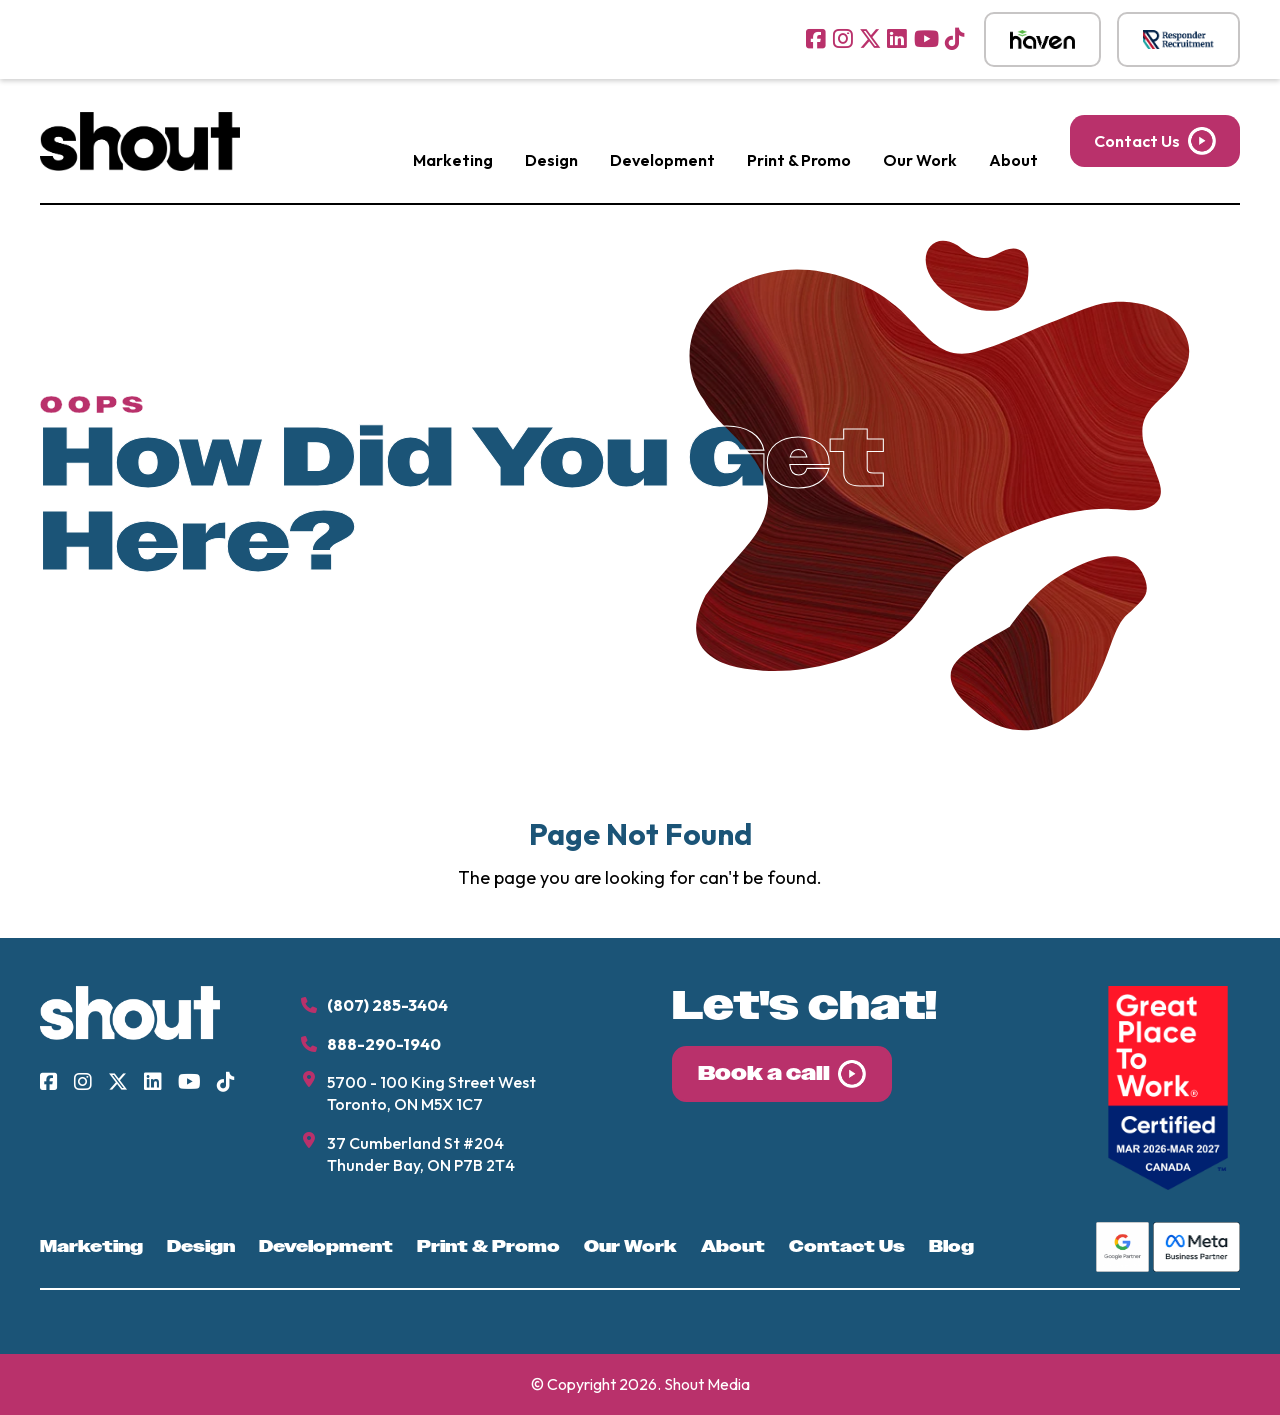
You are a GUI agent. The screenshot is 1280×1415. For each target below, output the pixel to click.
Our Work (920, 160)
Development (662, 160)
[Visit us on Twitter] (870, 39)
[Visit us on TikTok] (955, 39)
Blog (951, 1247)
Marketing (453, 160)
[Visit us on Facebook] (816, 39)
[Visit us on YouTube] (926, 39)
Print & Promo (799, 160)
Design (551, 160)
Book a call (764, 1073)
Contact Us (1137, 141)
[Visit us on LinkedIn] (897, 39)
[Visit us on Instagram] (843, 39)
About (1013, 160)
